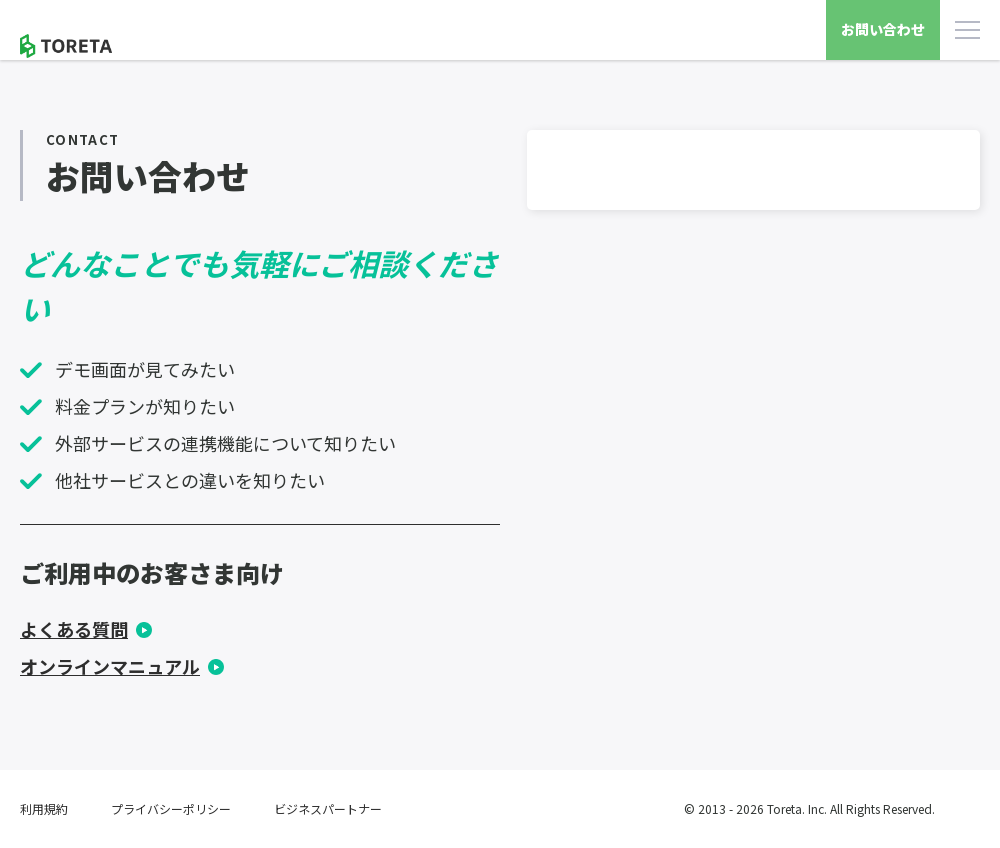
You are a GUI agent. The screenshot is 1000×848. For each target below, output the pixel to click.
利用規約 (44, 808)
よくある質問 (74, 629)
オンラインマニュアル (110, 666)
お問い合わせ (883, 29)
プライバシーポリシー (171, 808)
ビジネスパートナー (328, 808)
